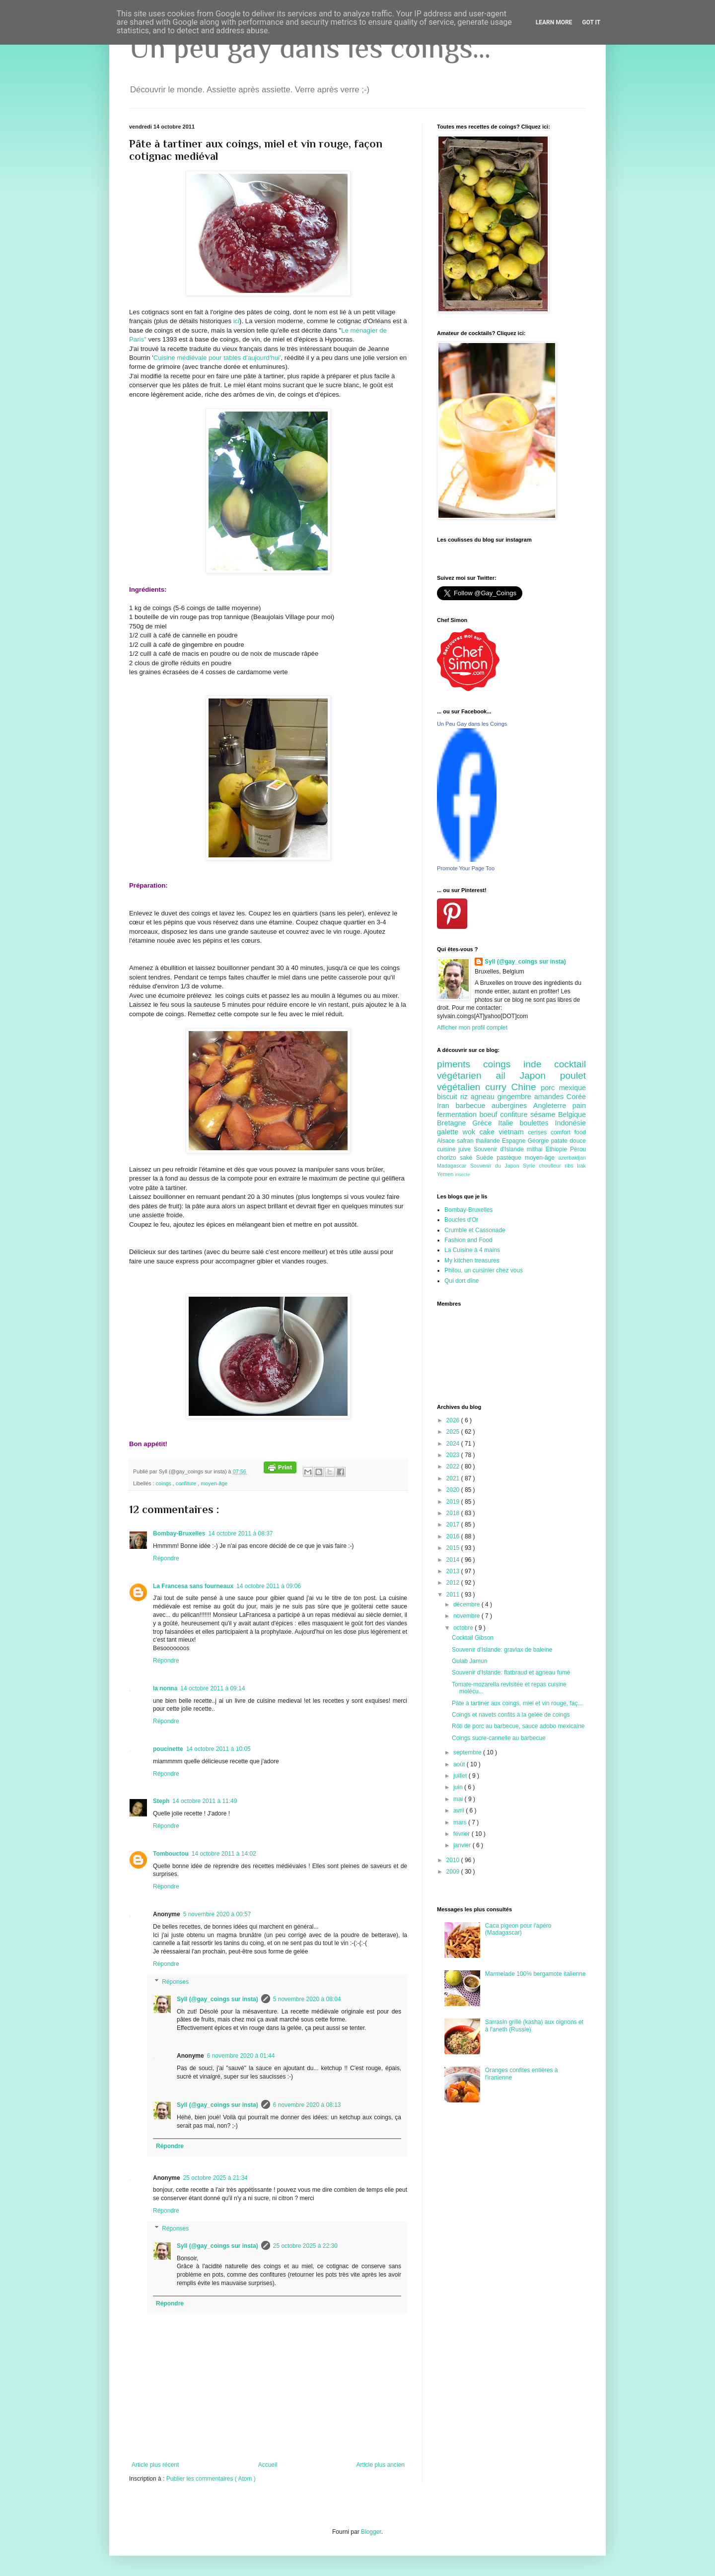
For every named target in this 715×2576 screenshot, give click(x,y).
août (460, 1764)
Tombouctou (171, 1853)
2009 (453, 1871)
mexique (572, 1088)
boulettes (537, 1123)
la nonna (165, 1688)
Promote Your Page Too (466, 868)
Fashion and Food (468, 1240)
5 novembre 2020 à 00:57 (217, 1914)
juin (458, 1787)
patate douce (568, 1140)
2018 (453, 1513)
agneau (484, 1097)
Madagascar (453, 1166)
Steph (161, 1801)
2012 (453, 1582)
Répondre (166, 1558)
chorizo (448, 1157)
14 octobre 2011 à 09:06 (268, 1586)
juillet (461, 1775)
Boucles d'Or (461, 1219)
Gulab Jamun (469, 1661)
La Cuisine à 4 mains (472, 1250)
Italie (508, 1123)
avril (459, 1810)
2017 (453, 1524)
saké (468, 1157)
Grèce (485, 1123)
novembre (467, 1615)
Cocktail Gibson (473, 1637)
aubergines (512, 1106)
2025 (453, 1431)
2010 (453, 1860)
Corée (576, 1097)
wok (471, 1132)
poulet (573, 1075)
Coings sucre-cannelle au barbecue (499, 1738)
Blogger (371, 2531)
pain (579, 1106)
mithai (536, 1149)
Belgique (572, 1114)
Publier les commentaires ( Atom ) (211, 2478)
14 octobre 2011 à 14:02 (224, 1853)
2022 (453, 1466)
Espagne (515, 1140)
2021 (453, 1478)
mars (460, 1822)
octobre (464, 1627)
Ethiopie (558, 1149)
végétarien (466, 1075)
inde (538, 1064)
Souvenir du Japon (496, 1166)
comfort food (568, 1132)
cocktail (570, 1064)
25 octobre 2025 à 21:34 (215, 2177)
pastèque (511, 1157)
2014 (453, 1559)
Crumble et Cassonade (474, 1230)
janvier (463, 1845)
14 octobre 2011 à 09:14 (212, 1688)
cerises (539, 1132)
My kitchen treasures (472, 1260)
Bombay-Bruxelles (179, 1533)
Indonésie (570, 1123)
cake (489, 1132)
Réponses (175, 1981)
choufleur (552, 1166)
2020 (453, 1489)
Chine (526, 1087)
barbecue (473, 1106)
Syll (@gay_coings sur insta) (217, 1999)
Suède (486, 1157)
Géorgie (539, 1140)
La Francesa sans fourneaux (193, 1586)
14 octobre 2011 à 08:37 (240, 1533)
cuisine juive (455, 1149)
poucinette (168, 1748)
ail (507, 1075)
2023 (453, 1455)
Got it (591, 22)
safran (466, 1140)
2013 (453, 1571)
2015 (453, 1547)
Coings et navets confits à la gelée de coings (511, 1714)
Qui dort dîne (461, 1280)
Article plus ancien (381, 2464)
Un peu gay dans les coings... (310, 47)
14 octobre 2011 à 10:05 (218, 1748)
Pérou (578, 1149)
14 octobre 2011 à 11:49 (204, 1801)
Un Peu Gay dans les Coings (472, 724)
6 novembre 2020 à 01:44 (241, 2055)
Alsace (447, 1140)
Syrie (531, 1166)
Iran (446, 1106)
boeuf (490, 1114)
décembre (467, 1604)
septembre (468, 1752)
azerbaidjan (572, 1158)
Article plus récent (155, 2464)
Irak (581, 1166)
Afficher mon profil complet (472, 1027)
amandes (550, 1097)
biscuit (448, 1097)
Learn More (554, 22)
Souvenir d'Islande (500, 1149)
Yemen (446, 1174)
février (462, 1833)
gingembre (516, 1097)
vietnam (513, 1132)
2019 (453, 1501)
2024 (453, 1443)
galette (450, 1132)
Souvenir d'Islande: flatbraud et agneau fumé (511, 1672)
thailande (489, 1140)
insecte (462, 1174)
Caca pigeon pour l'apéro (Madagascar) (518, 1929)
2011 (453, 1594)
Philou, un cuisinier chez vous (483, 1270)
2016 (453, 1536)
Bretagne (454, 1123)
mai (459, 1799)
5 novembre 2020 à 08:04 (307, 1999)
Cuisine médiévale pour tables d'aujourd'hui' (217, 357)
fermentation (458, 1114)
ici (235, 321)
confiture (187, 1483)
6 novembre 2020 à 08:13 (307, 2104)
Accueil (268, 2464)
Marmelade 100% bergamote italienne (535, 1973)
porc (550, 1088)
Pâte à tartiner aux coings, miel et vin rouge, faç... (517, 1703)
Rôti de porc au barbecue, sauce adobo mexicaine (518, 1726)
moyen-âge (214, 1483)
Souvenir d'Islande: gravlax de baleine (502, 1649)
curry (498, 1087)
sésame (544, 1114)
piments (460, 1064)
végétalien (461, 1087)
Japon (540, 1075)
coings (164, 1483)
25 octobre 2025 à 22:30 (305, 2245)
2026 (453, 1420)
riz (465, 1097)
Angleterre (552, 1106)
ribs (571, 1166)
